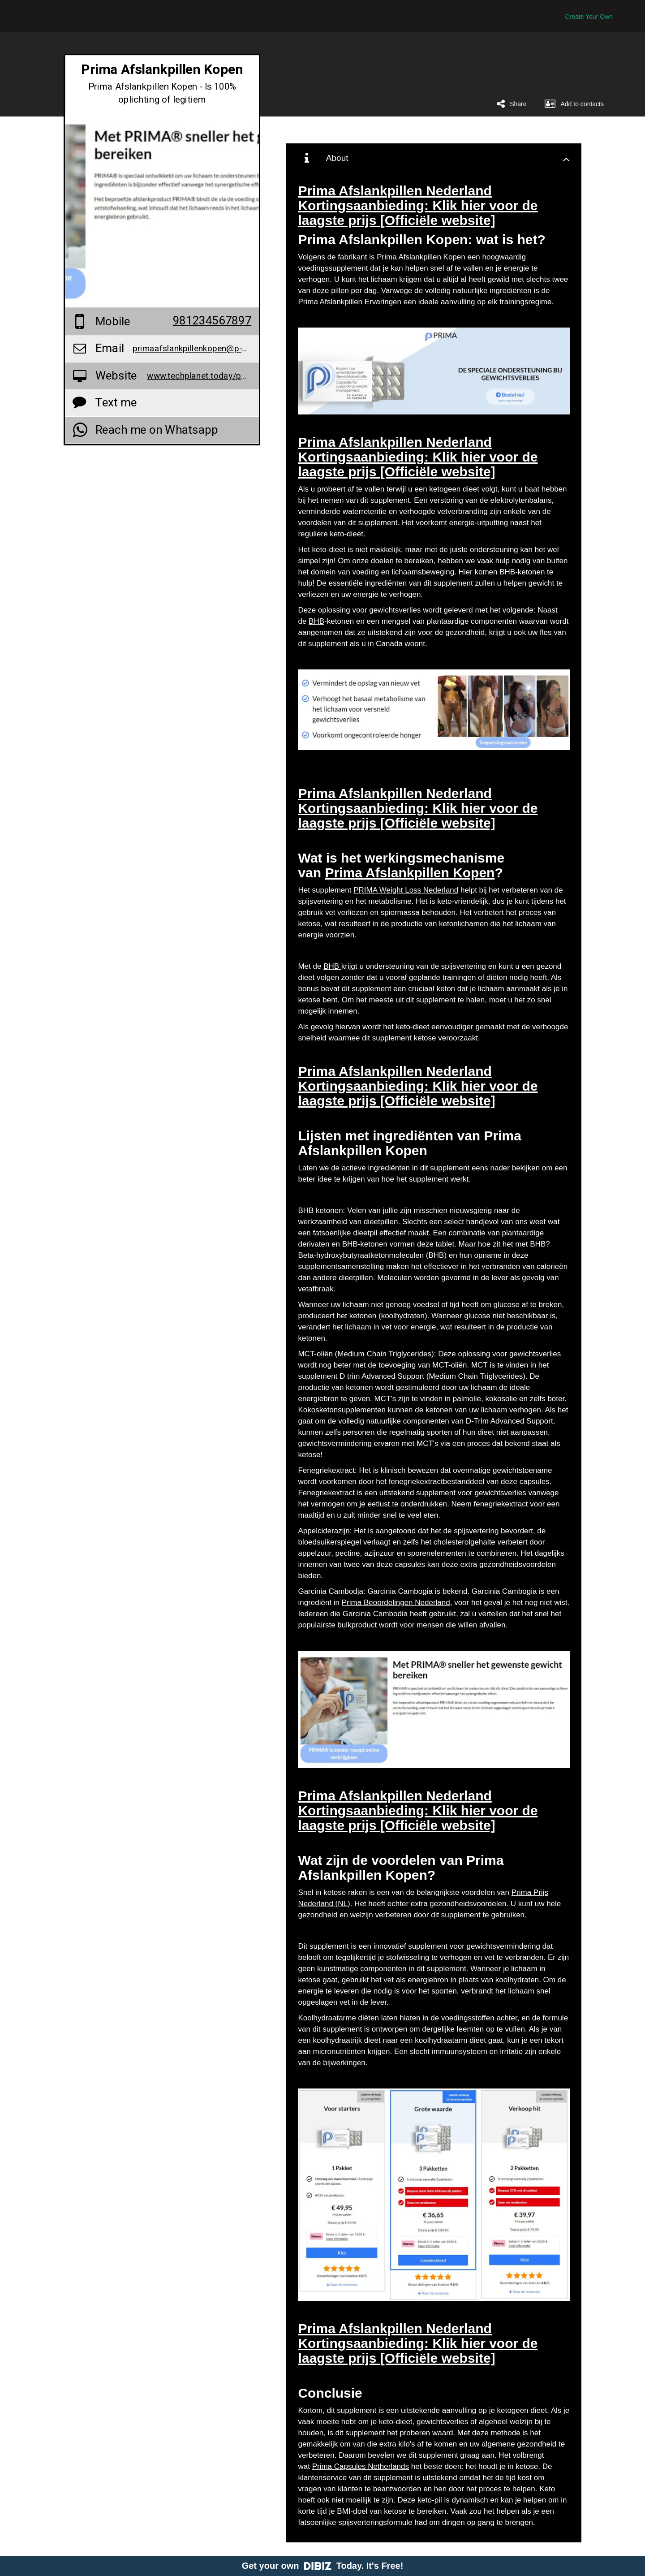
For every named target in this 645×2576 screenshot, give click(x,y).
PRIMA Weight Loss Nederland (405, 890)
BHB (316, 621)
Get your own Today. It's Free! (323, 2566)
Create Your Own (589, 16)
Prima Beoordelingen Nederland (396, 1602)
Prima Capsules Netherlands (360, 2466)
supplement (437, 1000)
